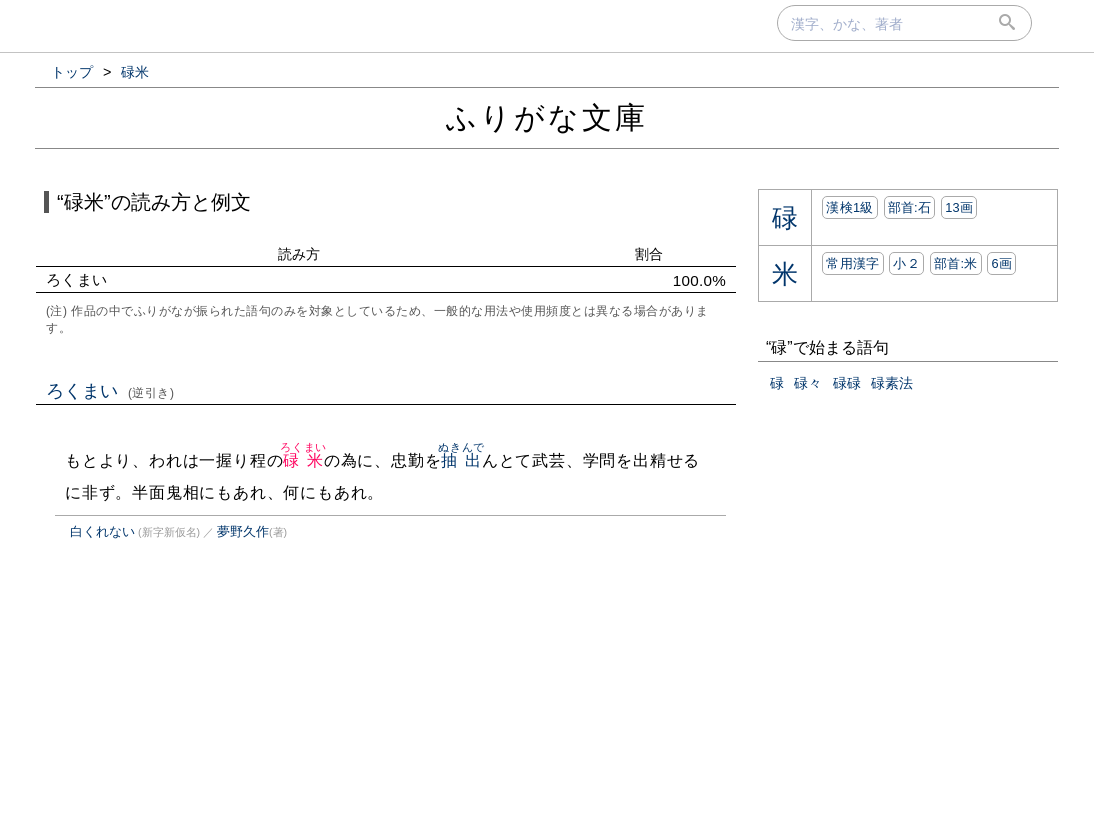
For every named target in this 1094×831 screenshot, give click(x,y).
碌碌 (847, 383)
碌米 (303, 460)
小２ (906, 263)
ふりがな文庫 (547, 117)
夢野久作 (243, 531)
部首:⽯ (910, 207)
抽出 (461, 460)
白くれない (102, 531)
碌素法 (892, 383)
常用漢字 (852, 263)
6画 (1001, 263)
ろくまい (110, 391)
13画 (959, 207)
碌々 (808, 383)
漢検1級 (849, 207)
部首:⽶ (956, 263)
